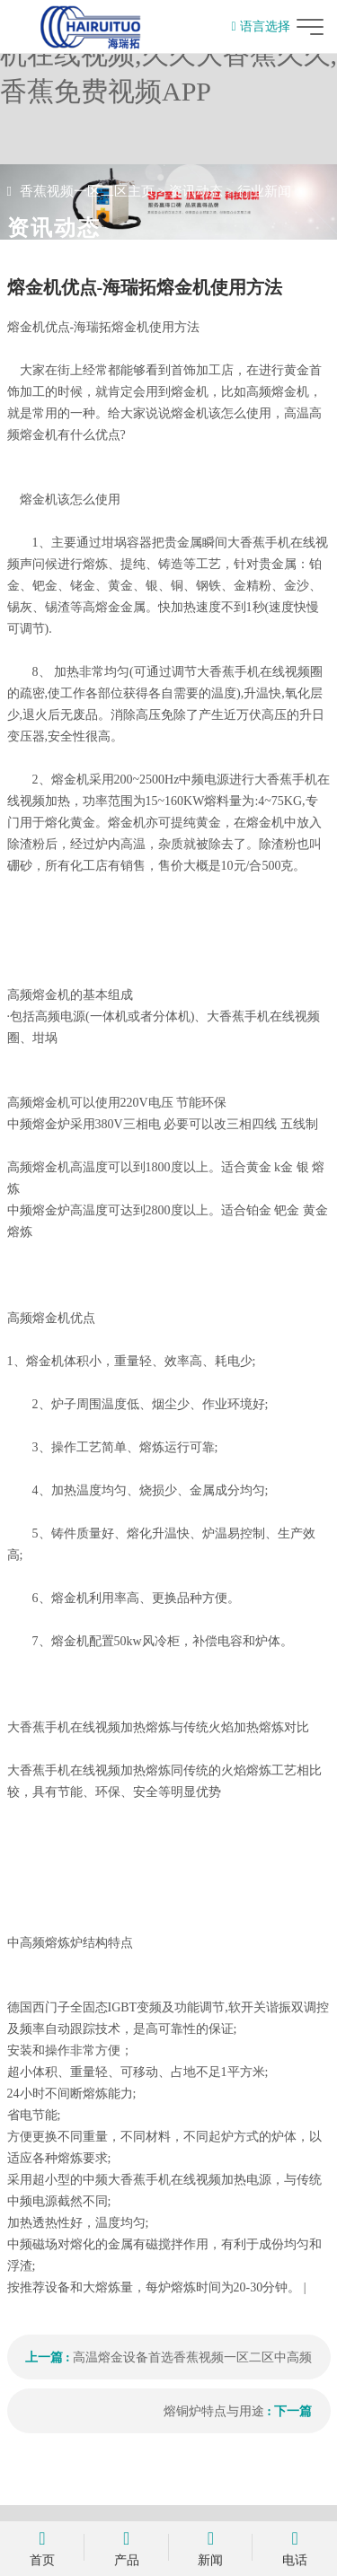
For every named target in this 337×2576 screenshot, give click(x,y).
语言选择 (260, 26)
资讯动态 (196, 191)
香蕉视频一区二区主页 (87, 191)
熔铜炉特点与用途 (214, 2411)
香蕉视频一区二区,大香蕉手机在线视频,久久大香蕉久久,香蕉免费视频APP (168, 54)
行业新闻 (264, 191)
